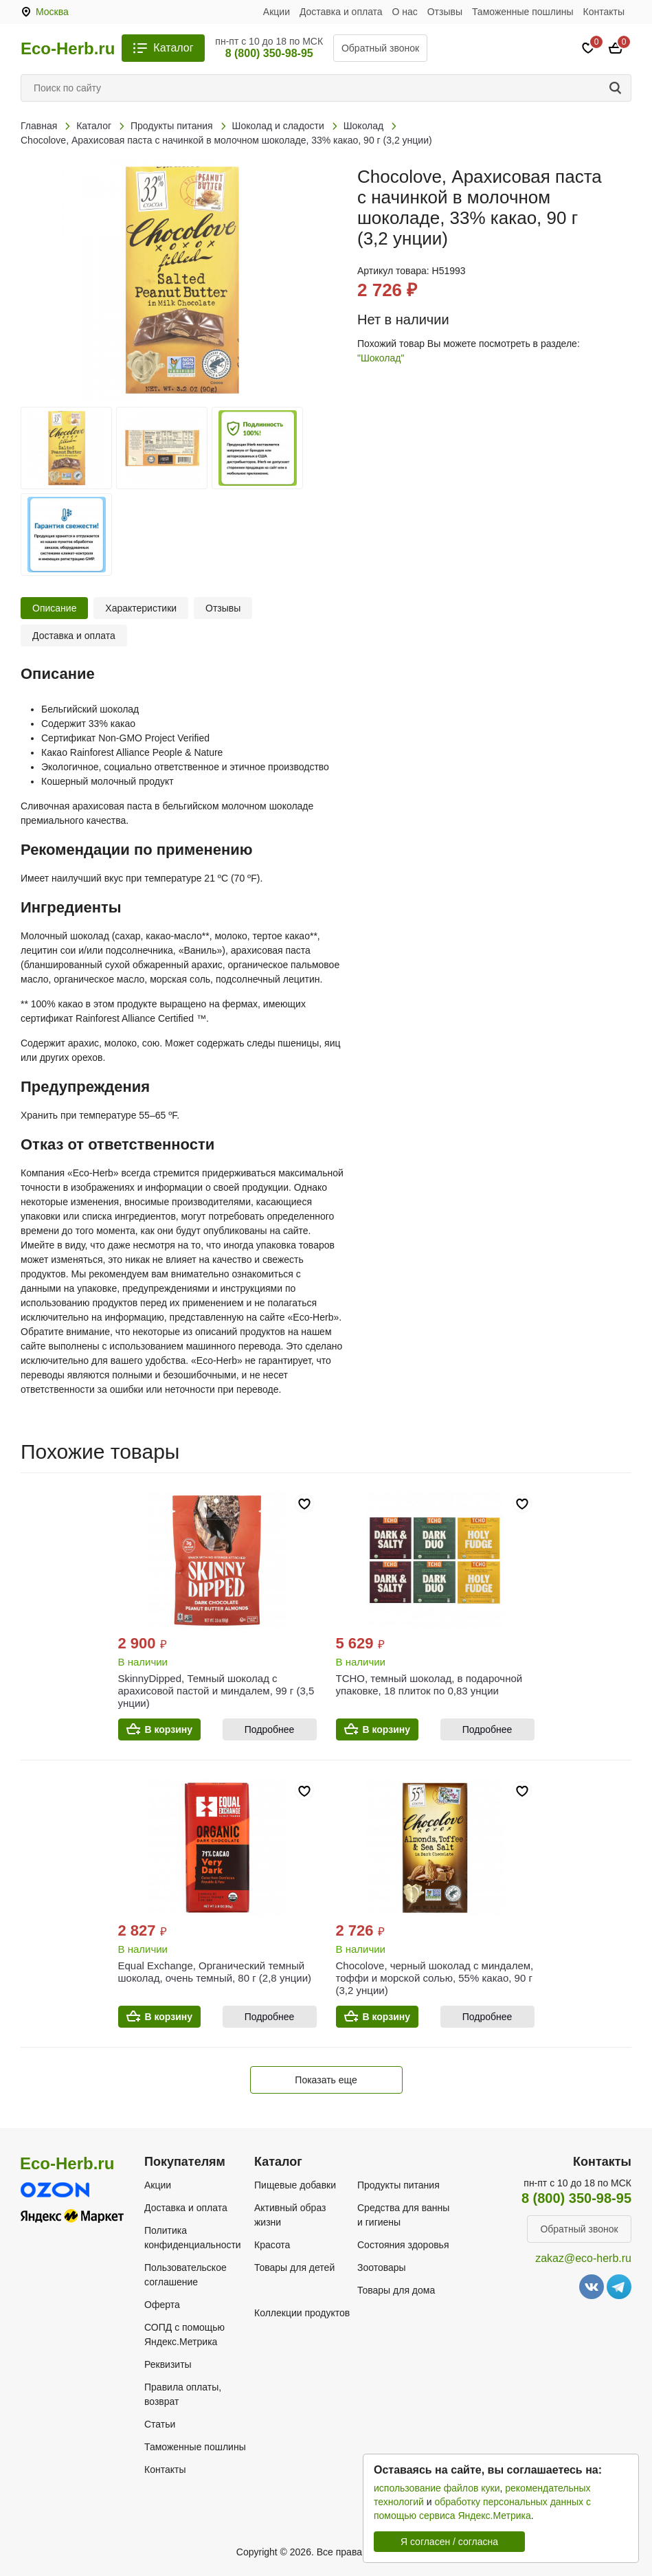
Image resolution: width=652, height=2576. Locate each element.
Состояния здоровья (403, 2244)
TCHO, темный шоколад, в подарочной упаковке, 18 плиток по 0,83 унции (429, 1684)
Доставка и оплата (341, 11)
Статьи (159, 2424)
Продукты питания (398, 2185)
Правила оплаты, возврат (182, 2394)
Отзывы (444, 11)
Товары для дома (396, 2290)
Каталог (173, 48)
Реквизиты (168, 2364)
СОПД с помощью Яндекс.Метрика (184, 2334)
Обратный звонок (380, 48)
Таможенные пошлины (523, 11)
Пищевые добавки (295, 2185)
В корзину (169, 1729)
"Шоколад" (380, 357)
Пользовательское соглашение (185, 2274)
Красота (272, 2244)
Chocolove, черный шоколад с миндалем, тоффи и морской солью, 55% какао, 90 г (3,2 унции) (435, 1978)
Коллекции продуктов (302, 2312)
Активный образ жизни (290, 2215)
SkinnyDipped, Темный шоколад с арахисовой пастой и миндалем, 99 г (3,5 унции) (216, 1690)
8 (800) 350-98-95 (269, 53)
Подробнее (270, 1729)
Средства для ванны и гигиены (403, 2215)
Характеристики (141, 608)
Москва (52, 11)
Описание (54, 608)
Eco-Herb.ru (68, 49)
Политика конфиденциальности (192, 2237)
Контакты (604, 11)
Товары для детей (294, 2267)
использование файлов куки (436, 2488)
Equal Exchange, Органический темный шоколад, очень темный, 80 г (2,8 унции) (215, 1972)
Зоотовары (381, 2267)
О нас (405, 11)
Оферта (162, 2304)
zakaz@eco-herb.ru (583, 2258)
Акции (276, 11)
